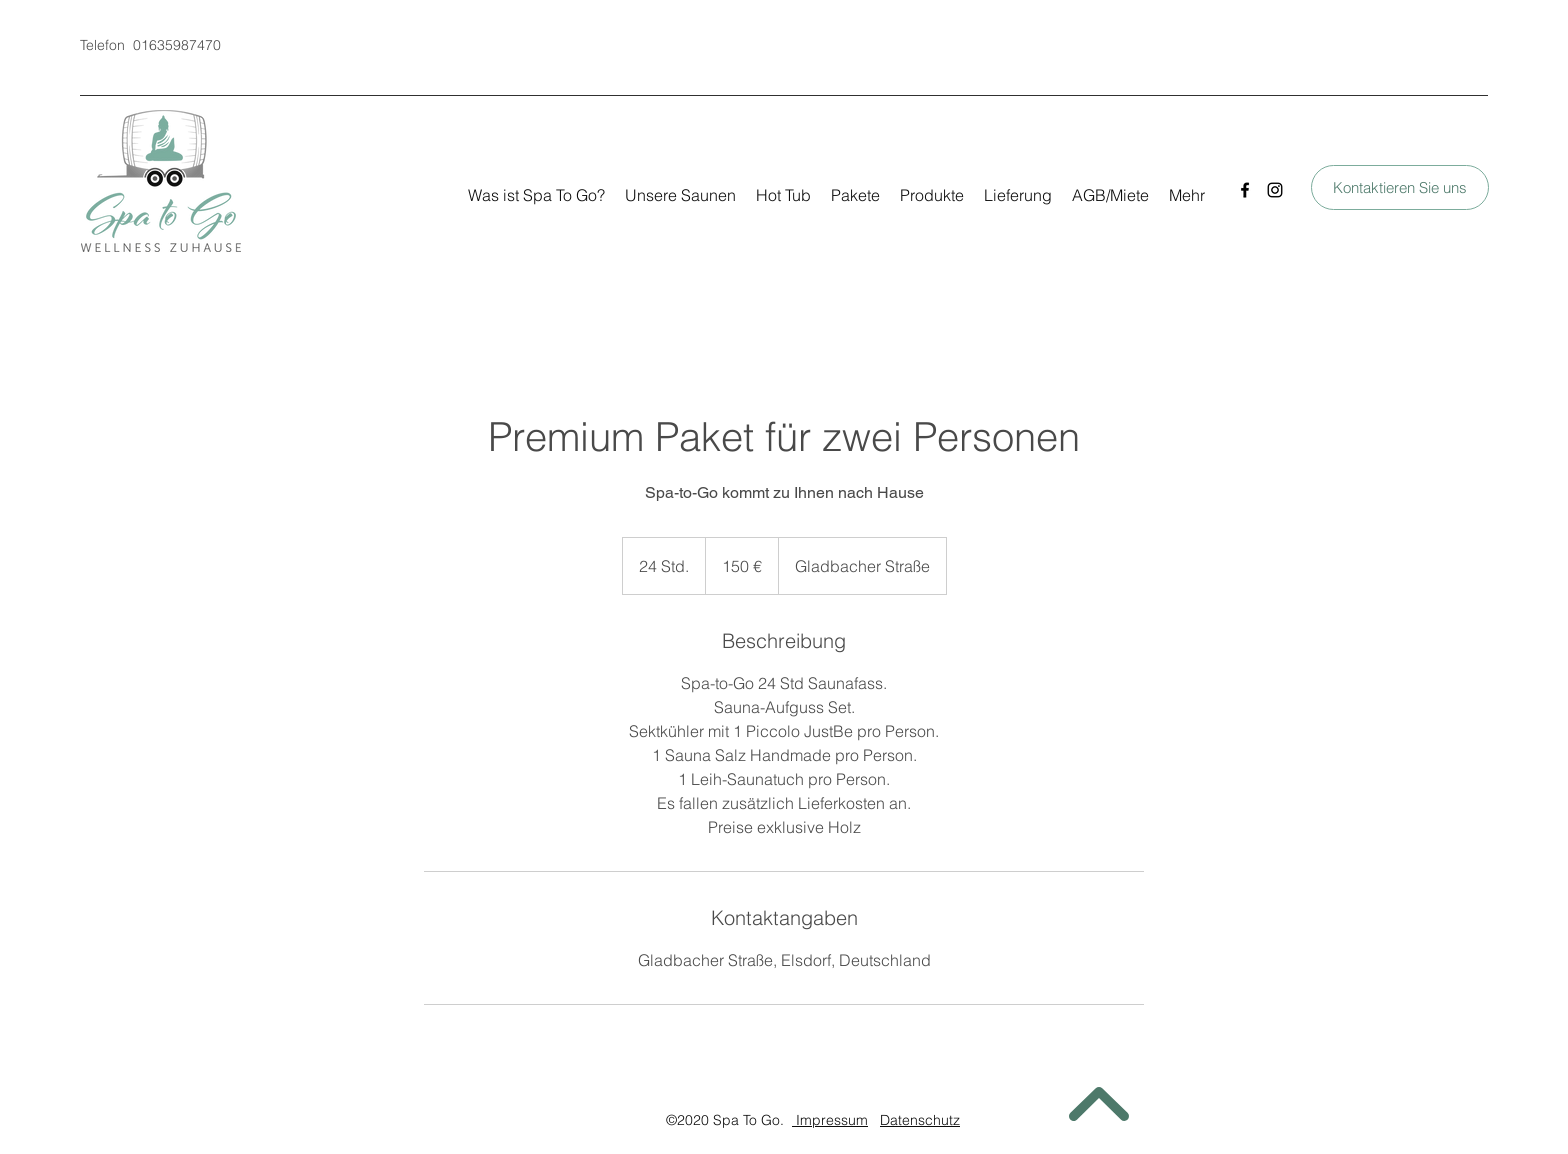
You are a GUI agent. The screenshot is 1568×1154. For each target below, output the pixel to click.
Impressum (830, 1120)
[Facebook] (1245, 190)
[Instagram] (1275, 190)
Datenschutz (920, 1120)
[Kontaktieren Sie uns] (1400, 187)
